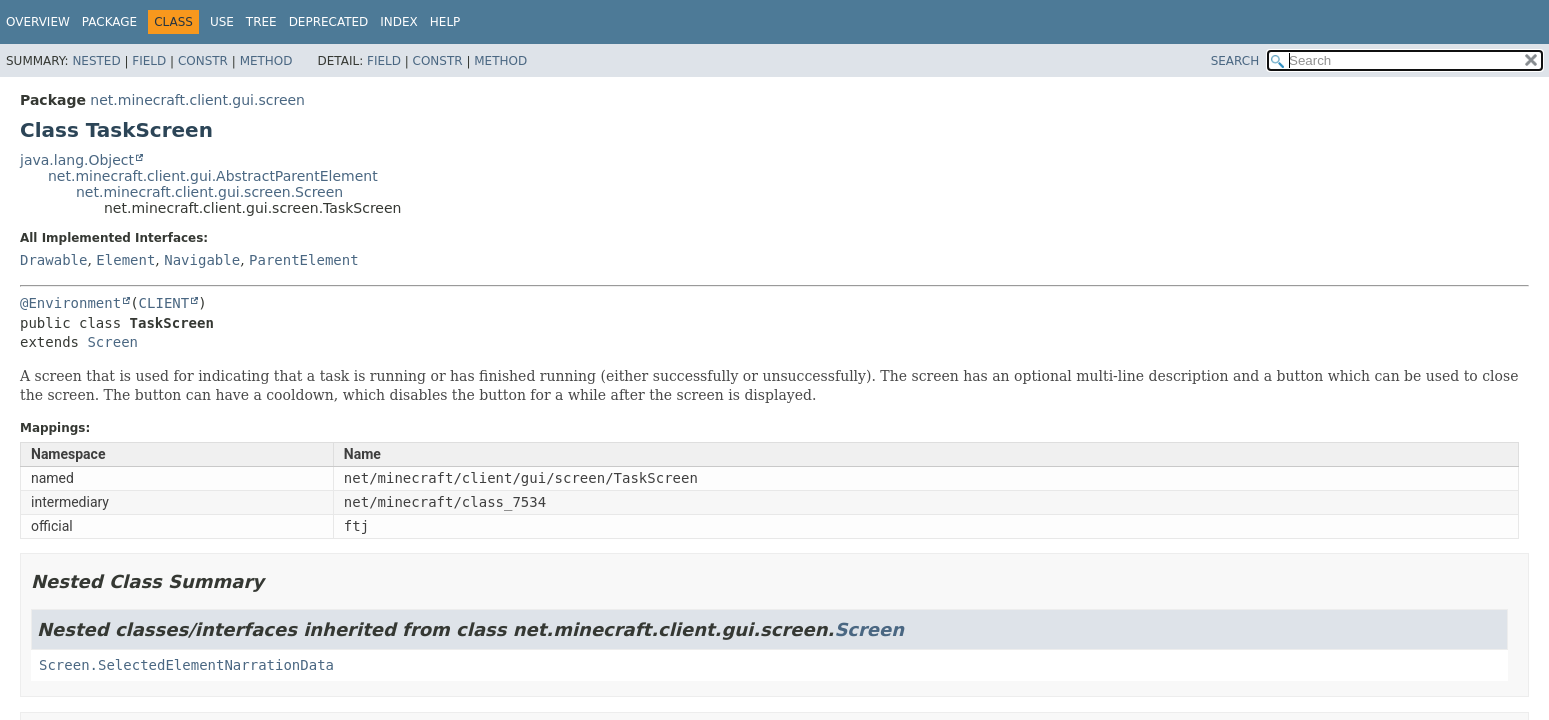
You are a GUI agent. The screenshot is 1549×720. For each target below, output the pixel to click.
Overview (38, 22)
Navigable (202, 260)
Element (125, 260)
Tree (261, 22)
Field (149, 61)
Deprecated (329, 22)
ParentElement (304, 260)
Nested (96, 61)
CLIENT (164, 303)
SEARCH (1235, 61)
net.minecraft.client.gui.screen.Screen (209, 192)
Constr (203, 61)
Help (445, 22)
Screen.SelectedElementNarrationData (186, 665)
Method (266, 61)
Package (109, 22)
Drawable (53, 260)
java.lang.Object (77, 160)
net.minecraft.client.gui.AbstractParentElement (213, 176)
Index (399, 22)
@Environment (70, 303)
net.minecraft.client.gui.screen (197, 100)
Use (222, 22)
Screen (112, 342)
